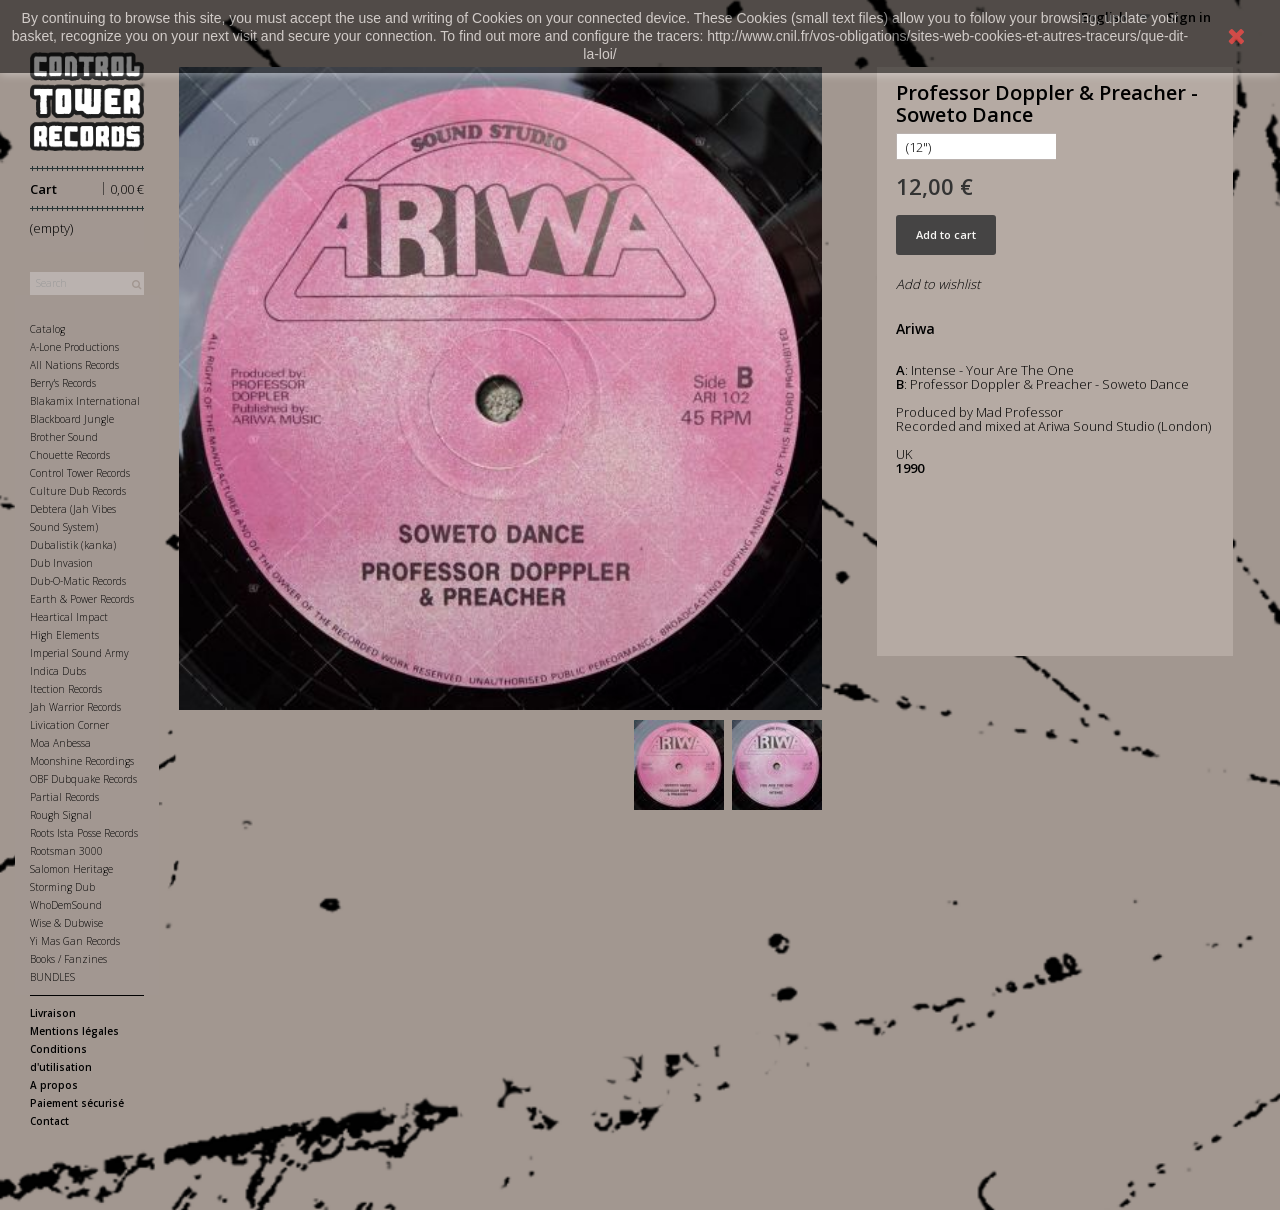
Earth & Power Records (82, 599)
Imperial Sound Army (79, 653)
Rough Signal (61, 815)
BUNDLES (52, 977)
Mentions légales (74, 1031)
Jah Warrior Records (75, 707)
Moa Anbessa (60, 743)
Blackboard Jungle (72, 419)
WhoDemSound (66, 905)
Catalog (47, 329)
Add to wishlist (938, 284)
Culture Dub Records (78, 491)
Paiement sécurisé (77, 1103)
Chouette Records (70, 455)
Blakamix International (85, 401)
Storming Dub (62, 887)
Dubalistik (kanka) (73, 545)
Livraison (53, 1013)
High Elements (64, 635)
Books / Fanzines (68, 959)
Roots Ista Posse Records (84, 833)
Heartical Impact (69, 617)
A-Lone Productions (74, 347)
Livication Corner (69, 725)
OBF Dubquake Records (83, 779)
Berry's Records (63, 383)
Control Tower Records (80, 473)
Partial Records (64, 797)
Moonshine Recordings (82, 761)
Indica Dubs (58, 671)
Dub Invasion (61, 563)
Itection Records (66, 689)
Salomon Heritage (71, 869)
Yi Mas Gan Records (75, 941)
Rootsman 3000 (66, 851)
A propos (54, 1085)
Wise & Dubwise (66, 923)
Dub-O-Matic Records (78, 581)
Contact (49, 1121)
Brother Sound (64, 437)
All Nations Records (74, 365)
